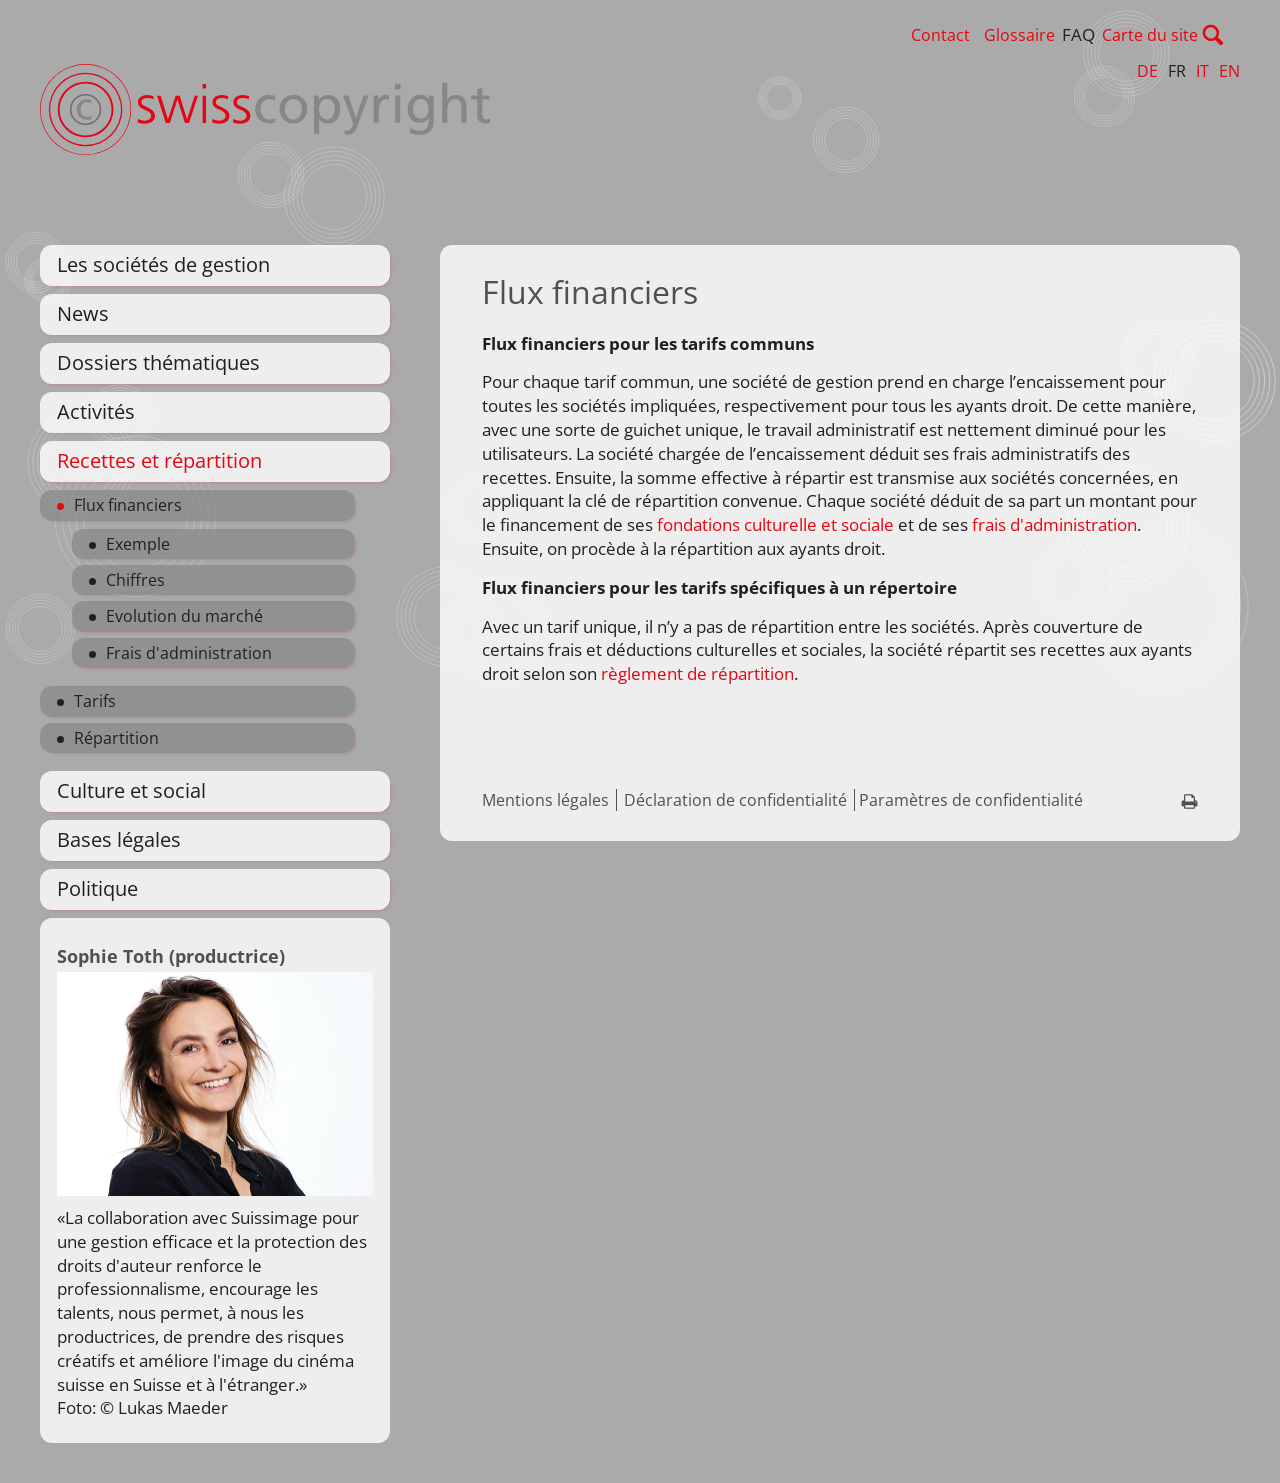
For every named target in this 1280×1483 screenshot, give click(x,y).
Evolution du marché (184, 616)
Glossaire (1061, 35)
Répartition (116, 738)
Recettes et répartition (159, 460)
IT (1202, 71)
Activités (96, 411)
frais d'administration (1054, 524)
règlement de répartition (697, 673)
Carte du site (1192, 35)
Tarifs (95, 701)
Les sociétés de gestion (163, 264)
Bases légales (119, 839)
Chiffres (135, 580)
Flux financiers (128, 505)
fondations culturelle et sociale (773, 524)
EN (1229, 71)
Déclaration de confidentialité (735, 800)
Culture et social (131, 790)
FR (1177, 71)
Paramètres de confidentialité (971, 800)
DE (1147, 71)
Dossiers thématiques (158, 362)
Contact (982, 35)
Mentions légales (545, 800)
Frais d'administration (189, 653)
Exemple (138, 544)
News (83, 313)
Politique (97, 888)
